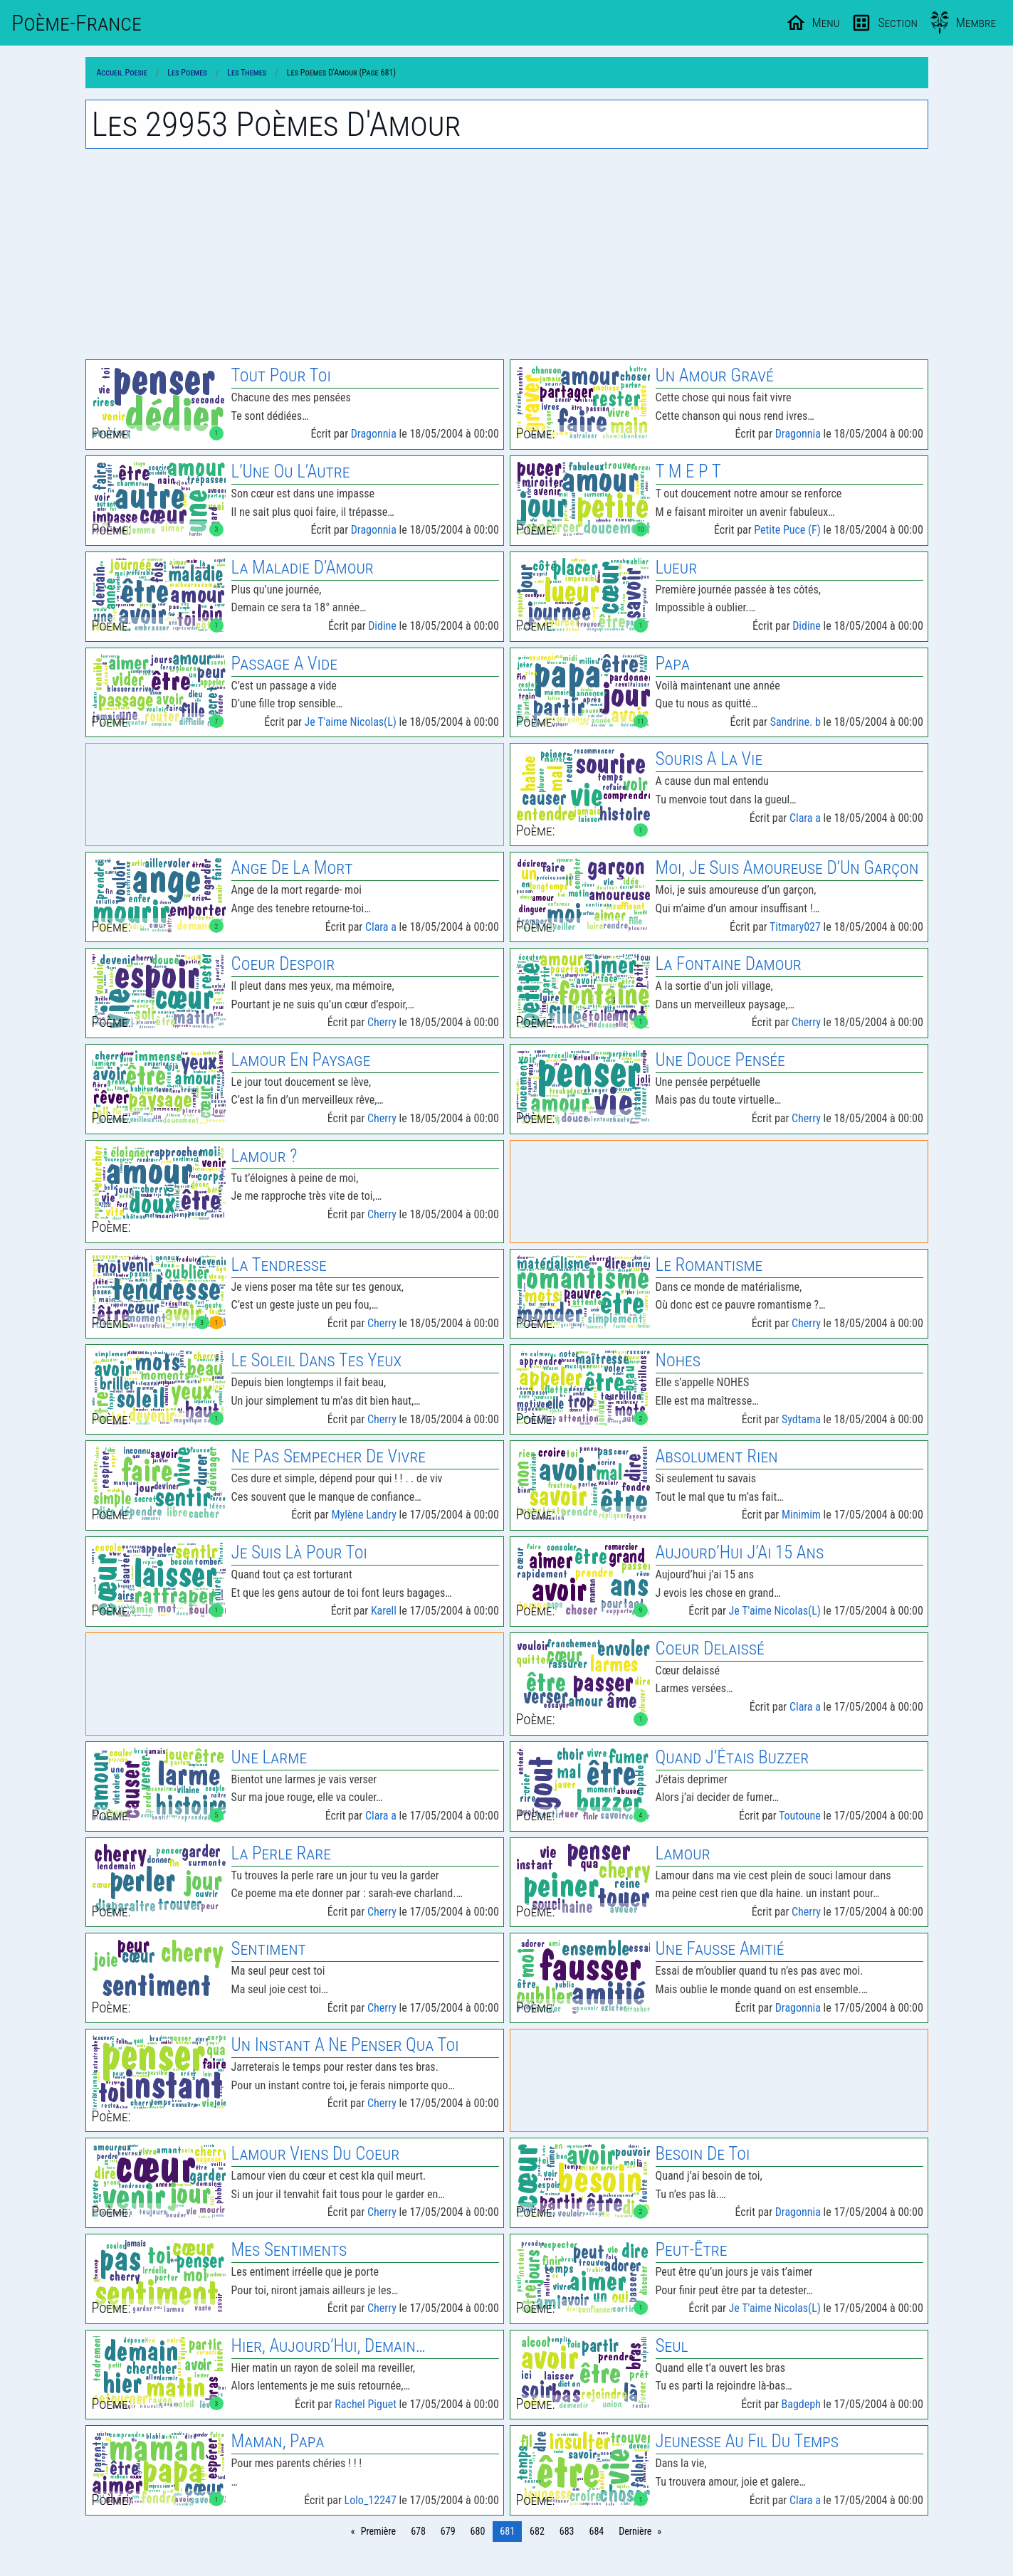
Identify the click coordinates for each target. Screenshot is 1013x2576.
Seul (672, 2345)
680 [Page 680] (478, 2531)
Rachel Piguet (366, 2404)
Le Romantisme (709, 1265)
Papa (673, 663)
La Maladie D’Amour (302, 567)
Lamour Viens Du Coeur (315, 2153)
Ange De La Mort (292, 867)
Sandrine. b (795, 722)
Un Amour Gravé (715, 375)
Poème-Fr (76, 22)
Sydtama (801, 1419)
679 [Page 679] (448, 2531)
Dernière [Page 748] (635, 2531)
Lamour (683, 1853)
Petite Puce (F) (787, 530)
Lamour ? (264, 1156)
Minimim (801, 1514)
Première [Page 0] (378, 2531)
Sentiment (268, 1948)
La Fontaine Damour (729, 964)
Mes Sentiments (289, 2249)
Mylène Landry (363, 1514)
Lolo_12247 (371, 2500)
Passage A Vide (284, 663)
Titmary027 (795, 927)
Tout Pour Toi (281, 375)
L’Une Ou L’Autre (290, 471)
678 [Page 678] (418, 2531)
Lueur (677, 567)
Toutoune (800, 1815)
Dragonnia (374, 433)
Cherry (382, 1022)
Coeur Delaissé (710, 1648)
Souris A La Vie (709, 759)
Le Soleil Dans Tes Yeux (316, 1360)
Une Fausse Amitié (720, 1948)
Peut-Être (692, 2249)
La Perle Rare (281, 1853)
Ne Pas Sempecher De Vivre (328, 1456)
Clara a (805, 818)
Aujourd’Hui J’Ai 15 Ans (740, 1552)
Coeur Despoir (283, 964)
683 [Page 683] (567, 2531)
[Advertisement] (506, 254)
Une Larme (269, 1757)
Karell (384, 1610)
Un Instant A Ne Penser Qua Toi (345, 2044)
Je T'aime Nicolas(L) (351, 722)
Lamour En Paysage (301, 1060)
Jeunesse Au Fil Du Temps (747, 2441)
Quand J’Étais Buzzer (732, 1757)
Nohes (678, 1360)
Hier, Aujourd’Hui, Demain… (328, 2345)
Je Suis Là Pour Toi (299, 1552)
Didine (382, 626)
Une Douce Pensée (720, 1060)
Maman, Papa (278, 2441)
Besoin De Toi (703, 2153)
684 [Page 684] (596, 2531)
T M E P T (688, 471)
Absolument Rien (717, 1456)
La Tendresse (279, 1265)
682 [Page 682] (537, 2531)
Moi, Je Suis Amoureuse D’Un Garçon (787, 867)
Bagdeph (801, 2404)
